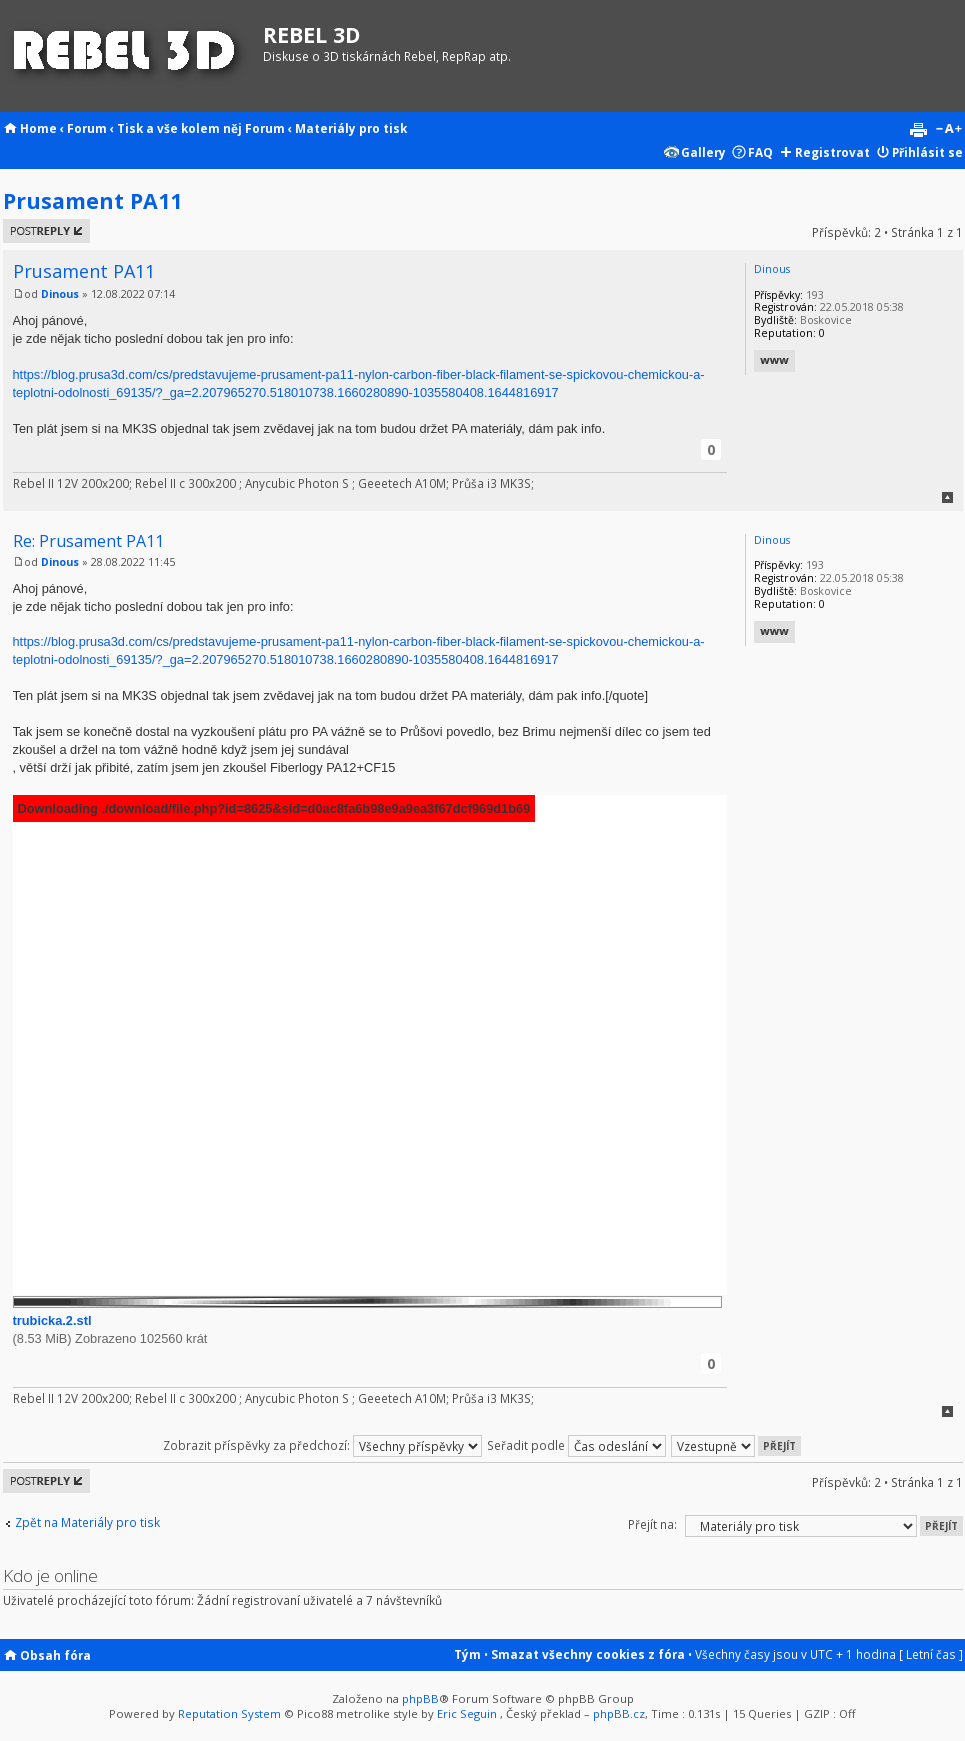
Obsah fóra (55, 1655)
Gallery (703, 152)
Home (38, 128)
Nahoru (947, 497)
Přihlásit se (927, 152)
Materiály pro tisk (351, 128)
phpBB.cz (619, 1713)
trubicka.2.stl (52, 1320)
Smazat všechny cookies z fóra (588, 1654)
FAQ (760, 152)
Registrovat (832, 152)
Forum (87, 128)
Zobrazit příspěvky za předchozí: (322, 1445)
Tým (467, 1654)
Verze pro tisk (918, 130)
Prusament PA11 (92, 200)
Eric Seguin (467, 1713)
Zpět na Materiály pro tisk (87, 1522)
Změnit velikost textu (948, 130)
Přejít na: (652, 1524)
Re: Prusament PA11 (88, 541)
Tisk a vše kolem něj (179, 128)
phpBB (420, 1698)
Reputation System (229, 1713)
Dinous (60, 294)
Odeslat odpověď (46, 231)
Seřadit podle (576, 1445)
